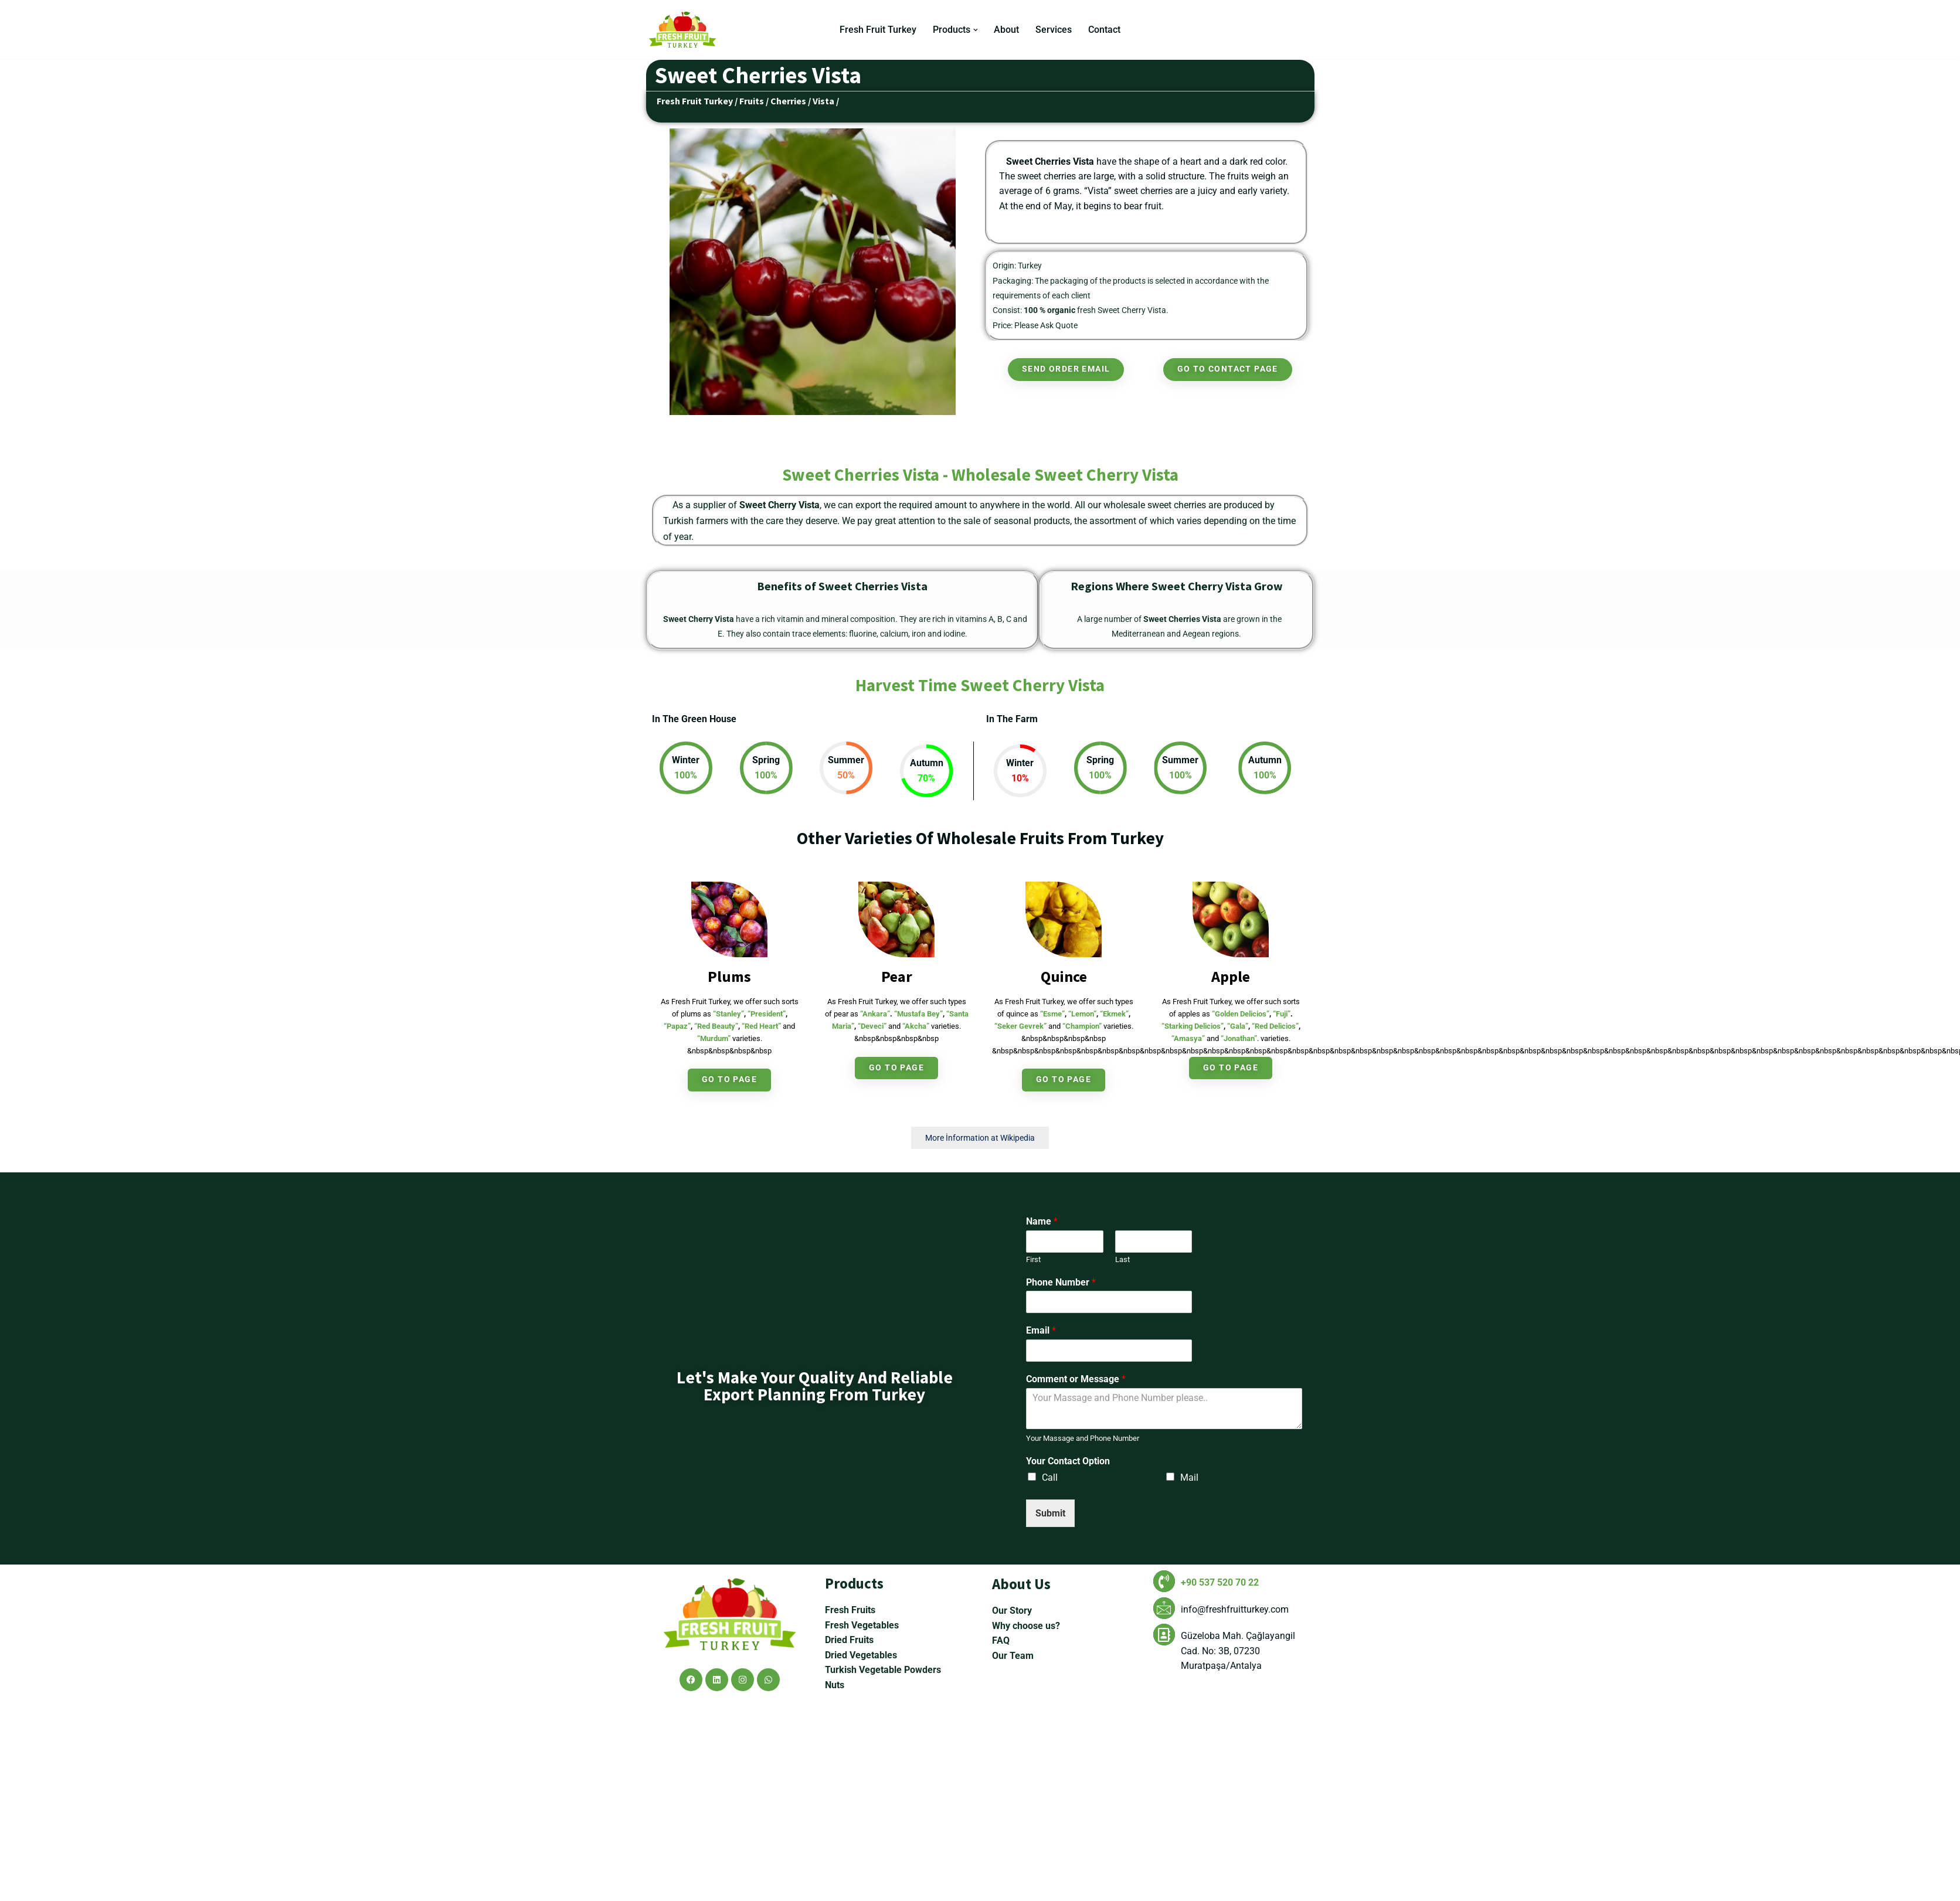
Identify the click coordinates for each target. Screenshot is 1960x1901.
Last (1122, 1260)
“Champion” (1082, 1026)
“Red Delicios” (1275, 1026)
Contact (1105, 29)
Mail (1189, 1478)
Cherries (788, 101)
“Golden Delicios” (1240, 1014)
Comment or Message (1076, 1379)
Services (1054, 29)
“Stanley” (728, 1014)
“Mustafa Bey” (918, 1014)
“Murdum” (714, 1039)
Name (1042, 1221)
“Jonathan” (1239, 1039)
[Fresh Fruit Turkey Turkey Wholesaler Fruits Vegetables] (685, 30)
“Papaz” (677, 1026)
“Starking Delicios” (1192, 1026)
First (1033, 1260)
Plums (729, 977)
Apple (1230, 977)
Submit (1050, 1513)
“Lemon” (1082, 1014)
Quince (1064, 977)
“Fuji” (1281, 1014)
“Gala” (1237, 1026)
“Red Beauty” (716, 1026)
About (1007, 29)
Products (854, 1779)
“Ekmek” (1114, 1014)
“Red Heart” (761, 1026)
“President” (767, 1014)
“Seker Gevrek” (1020, 1026)
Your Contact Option (1068, 1461)
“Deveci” (872, 1026)
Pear (896, 977)
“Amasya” (1188, 1039)
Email (1041, 1331)
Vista (823, 101)
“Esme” (1052, 1014)
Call (1050, 1478)
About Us (1021, 1780)
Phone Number (1061, 1282)
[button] (975, 30)
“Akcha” (915, 1026)
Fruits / (754, 101)
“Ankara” (875, 1014)
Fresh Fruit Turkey (878, 29)
